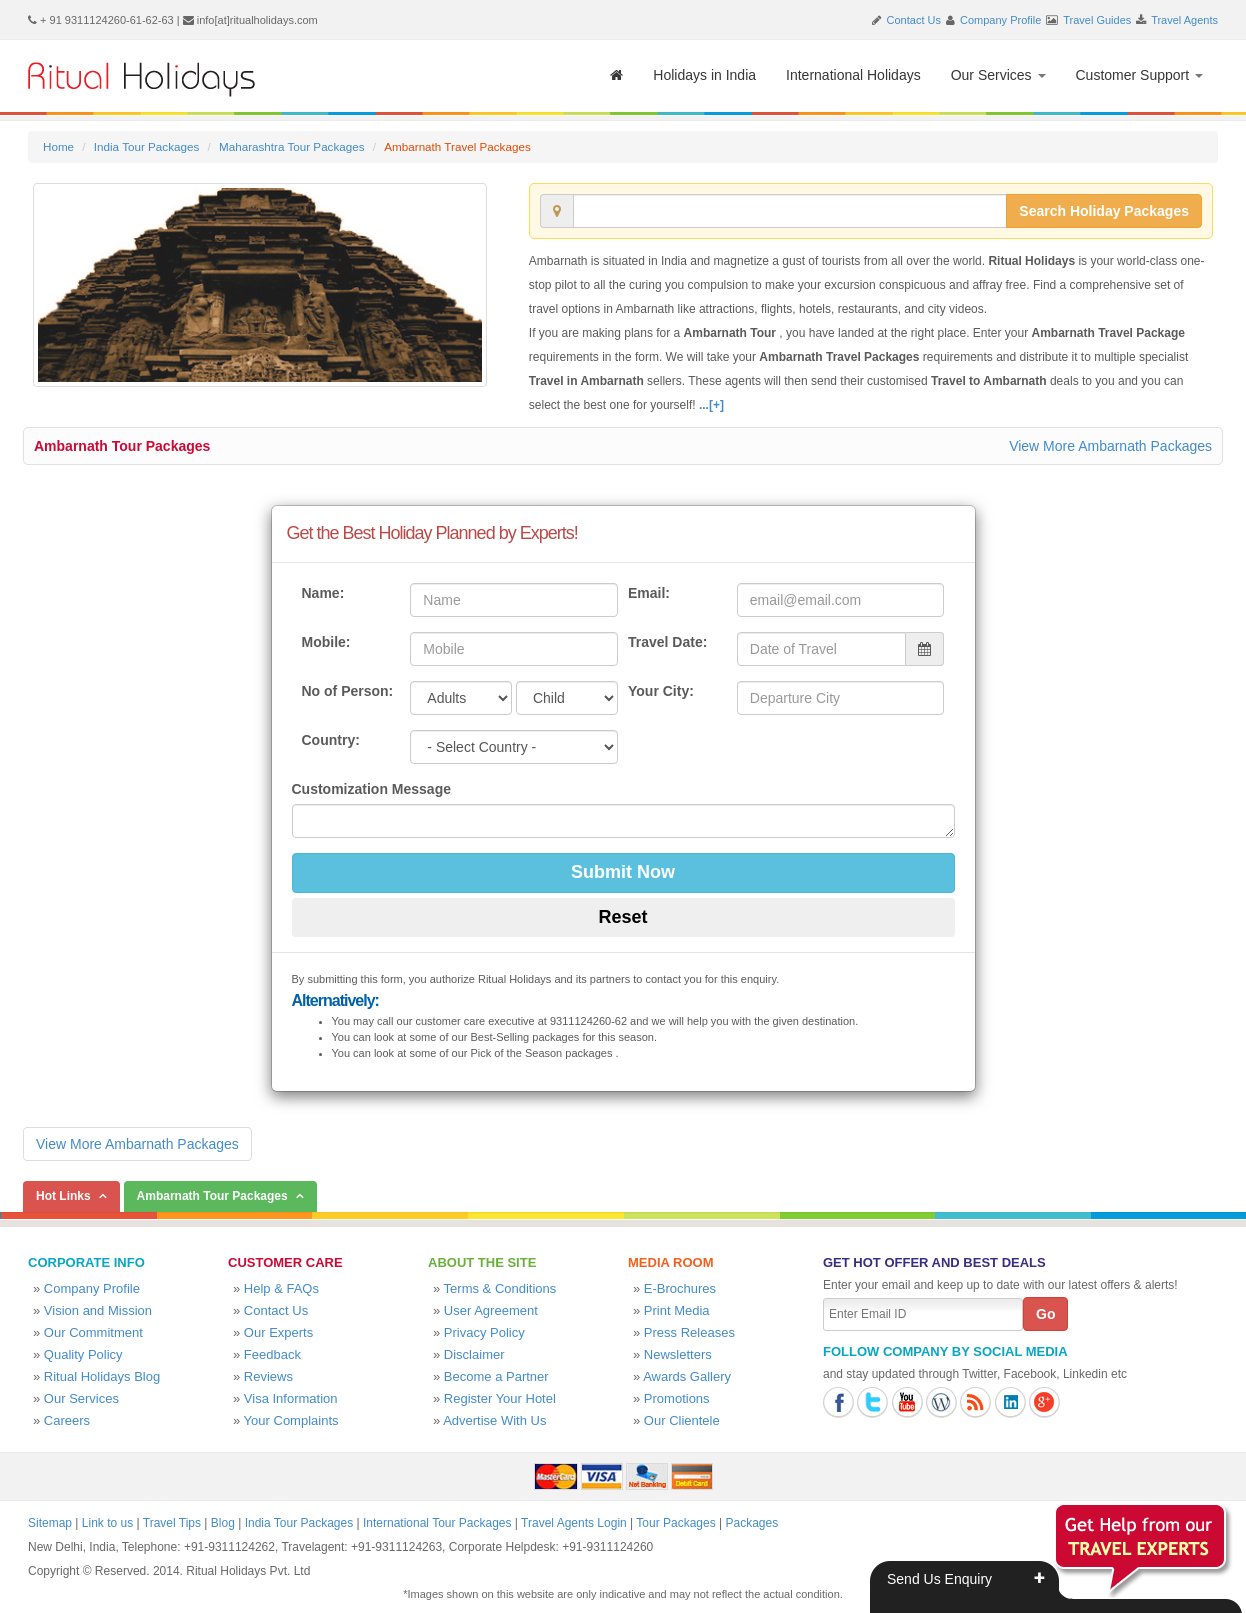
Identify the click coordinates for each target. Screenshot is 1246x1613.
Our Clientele (682, 1420)
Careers (67, 1420)
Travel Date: (667, 642)
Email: (649, 593)
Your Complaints (291, 1420)
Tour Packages (675, 1523)
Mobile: (326, 642)
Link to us (107, 1523)
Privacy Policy (484, 1332)
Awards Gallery (687, 1376)
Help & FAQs (281, 1288)
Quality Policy (83, 1354)
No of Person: (348, 691)
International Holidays (853, 75)
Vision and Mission (98, 1310)
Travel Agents (1184, 20)
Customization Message (371, 789)
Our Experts (278, 1332)
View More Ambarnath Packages (1110, 446)
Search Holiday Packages (1104, 211)
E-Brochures (680, 1288)
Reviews (268, 1376)
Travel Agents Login (574, 1523)
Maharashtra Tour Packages (292, 146)
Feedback (272, 1354)
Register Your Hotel (500, 1398)
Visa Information (291, 1398)
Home (58, 146)
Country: (331, 740)
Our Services (998, 75)
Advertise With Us (494, 1420)
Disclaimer (474, 1354)
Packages (751, 1523)
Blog (223, 1523)
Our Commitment (93, 1332)
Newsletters (678, 1354)
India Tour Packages (146, 146)
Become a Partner (496, 1376)
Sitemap (50, 1523)
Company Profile (1000, 20)
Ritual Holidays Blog (102, 1376)
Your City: (661, 691)
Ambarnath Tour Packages (122, 446)
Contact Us (914, 20)
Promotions (677, 1398)
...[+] (711, 405)
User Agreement (491, 1310)
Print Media (677, 1310)
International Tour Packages (437, 1523)
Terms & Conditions (500, 1288)
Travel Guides (1097, 20)
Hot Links (63, 1196)
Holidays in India (704, 75)
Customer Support (1140, 75)
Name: (323, 593)
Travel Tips (172, 1523)
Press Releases (689, 1332)
